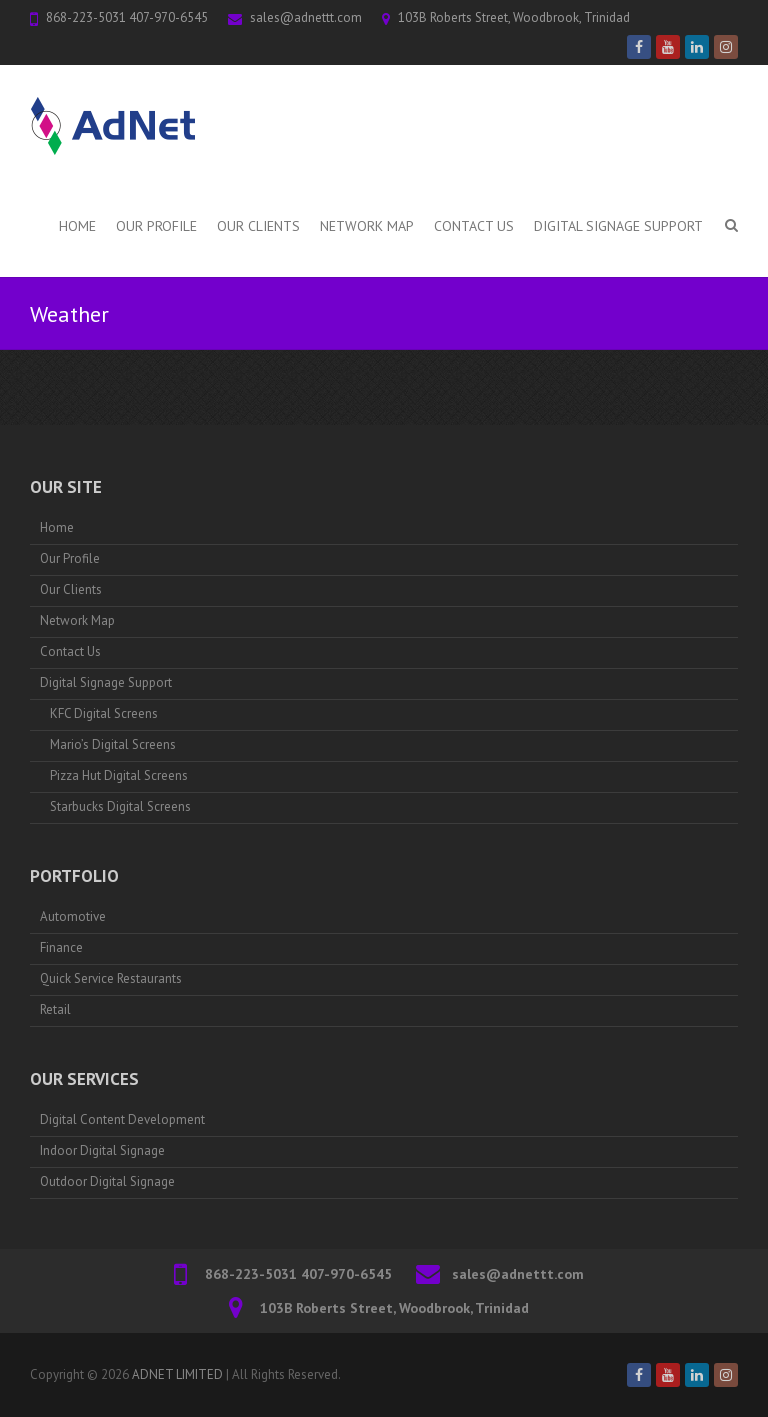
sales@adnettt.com (306, 17)
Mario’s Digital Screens (113, 744)
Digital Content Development (122, 1119)
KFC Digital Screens (104, 713)
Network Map (367, 226)
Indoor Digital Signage (102, 1150)
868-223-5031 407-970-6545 (127, 17)
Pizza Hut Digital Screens (119, 775)
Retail (55, 1009)
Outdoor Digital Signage (107, 1181)
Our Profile (156, 226)
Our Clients (258, 226)
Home (77, 226)
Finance (61, 947)
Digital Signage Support (618, 226)
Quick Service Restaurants (111, 978)
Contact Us (474, 226)
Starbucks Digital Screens (120, 806)
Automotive (73, 916)
